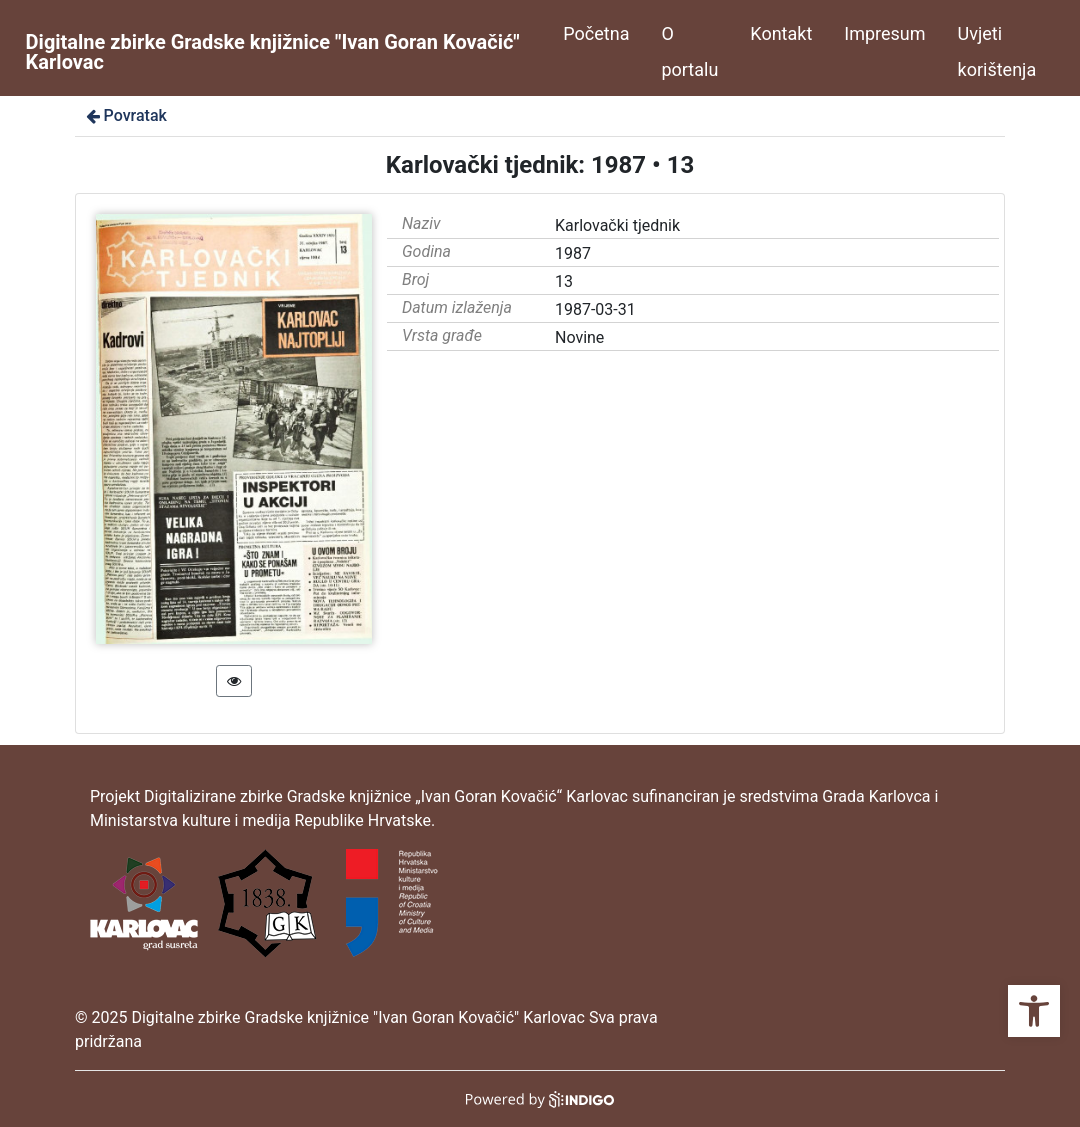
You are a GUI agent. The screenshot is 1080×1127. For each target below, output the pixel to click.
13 (564, 281)
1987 (573, 253)
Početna (596, 33)
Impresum (884, 33)
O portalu (689, 51)
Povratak (125, 115)
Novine (579, 337)
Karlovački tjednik (617, 225)
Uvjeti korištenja (997, 51)
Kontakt (781, 33)
